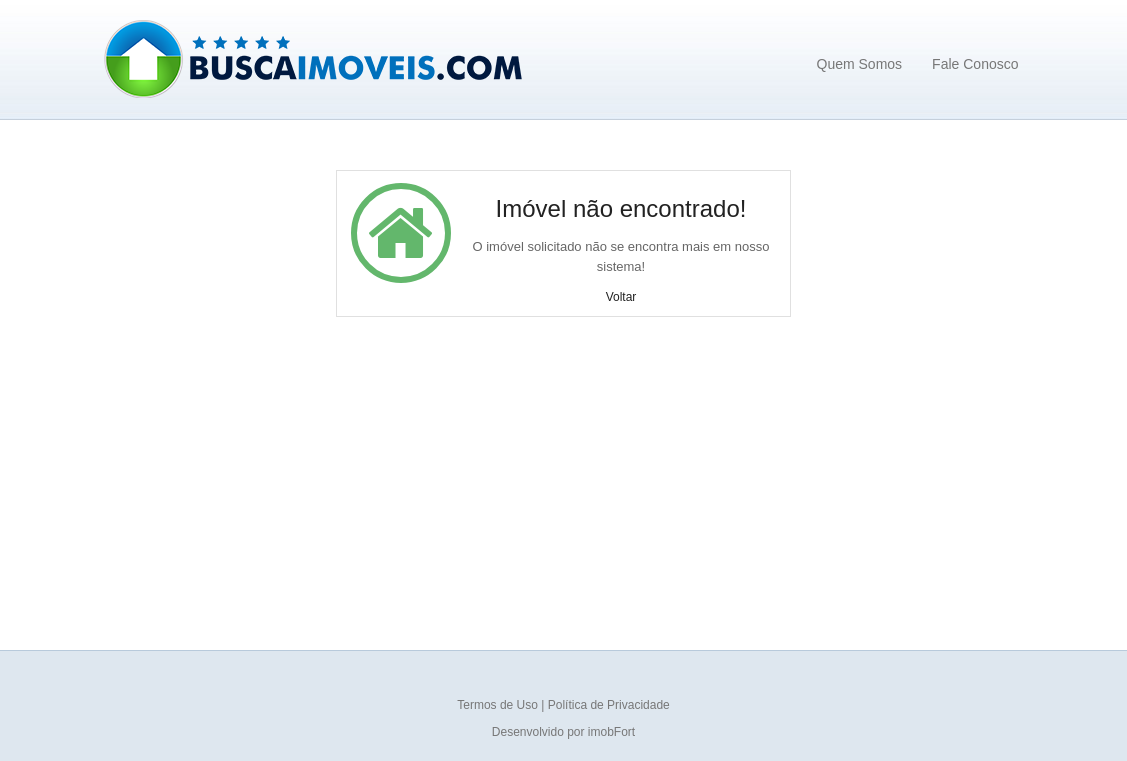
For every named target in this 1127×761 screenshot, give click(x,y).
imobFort (611, 732)
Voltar (621, 297)
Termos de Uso (499, 705)
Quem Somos (860, 64)
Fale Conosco (975, 64)
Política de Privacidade (609, 705)
